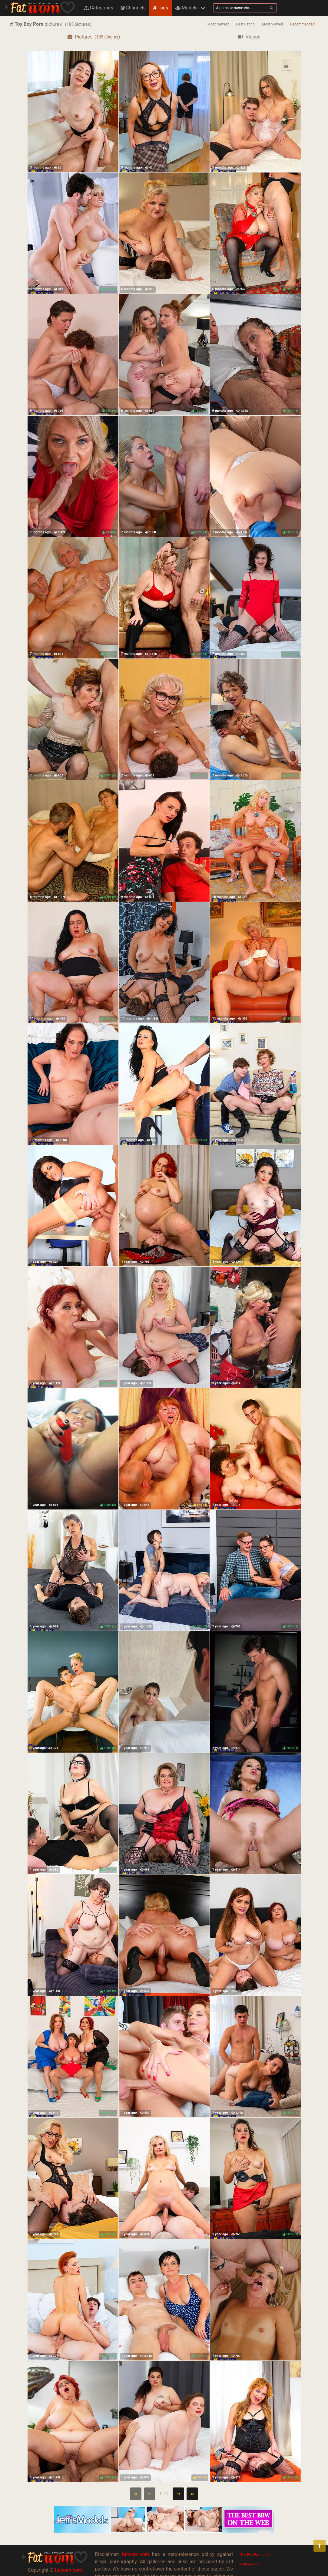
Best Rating (245, 24)
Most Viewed (272, 24)
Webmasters (250, 2564)
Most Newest (218, 24)
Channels (133, 8)
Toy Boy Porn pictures (258, 2555)
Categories (98, 8)
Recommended (302, 24)
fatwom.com (68, 2570)
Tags (160, 8)
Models (186, 8)
